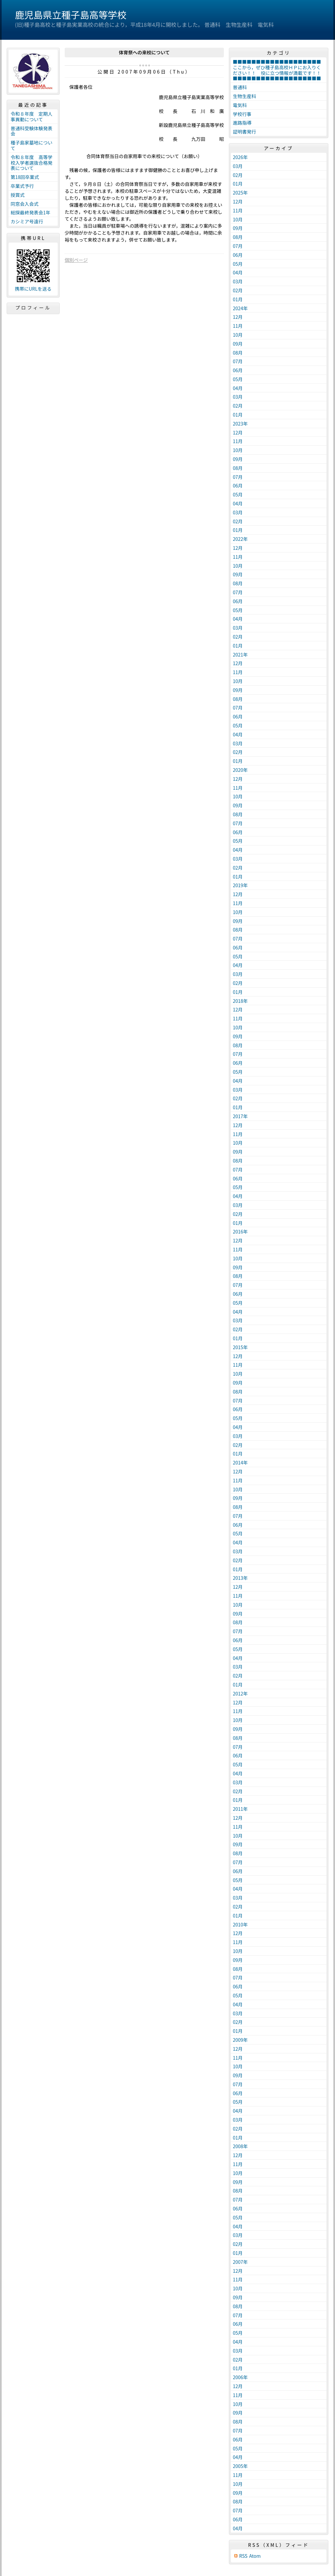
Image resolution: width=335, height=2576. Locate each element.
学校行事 (242, 114)
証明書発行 (244, 131)
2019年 (240, 885)
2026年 (240, 157)
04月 (238, 272)
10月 (238, 219)
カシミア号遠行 (27, 221)
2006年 (240, 2377)
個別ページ (76, 260)
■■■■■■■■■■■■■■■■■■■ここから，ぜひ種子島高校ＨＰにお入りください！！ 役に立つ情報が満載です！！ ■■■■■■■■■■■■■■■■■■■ (279, 70)
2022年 (240, 539)
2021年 (240, 654)
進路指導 (242, 122)
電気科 (240, 105)
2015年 (240, 1347)
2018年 (240, 1001)
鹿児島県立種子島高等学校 (70, 14)
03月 (238, 166)
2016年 (240, 1231)
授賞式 (18, 195)
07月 (238, 246)
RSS (243, 2556)
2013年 (240, 1577)
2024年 (240, 308)
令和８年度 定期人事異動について (31, 116)
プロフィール (33, 307)
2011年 (240, 1808)
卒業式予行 (22, 186)
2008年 (240, 2146)
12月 (238, 201)
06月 (238, 255)
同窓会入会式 (24, 203)
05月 (238, 263)
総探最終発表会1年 (30, 212)
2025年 (240, 192)
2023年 (240, 423)
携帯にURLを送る (33, 289)
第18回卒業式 (25, 177)
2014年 (240, 1462)
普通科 (240, 87)
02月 (238, 175)
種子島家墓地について (31, 145)
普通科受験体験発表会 (31, 131)
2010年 (240, 1924)
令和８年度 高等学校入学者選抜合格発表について (31, 163)
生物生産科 (244, 96)
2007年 (240, 2262)
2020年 (240, 770)
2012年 (240, 1693)
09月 (238, 228)
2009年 (240, 2039)
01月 (238, 183)
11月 (238, 210)
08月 (238, 237)
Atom (255, 2556)
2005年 (240, 2466)
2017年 (240, 1116)
